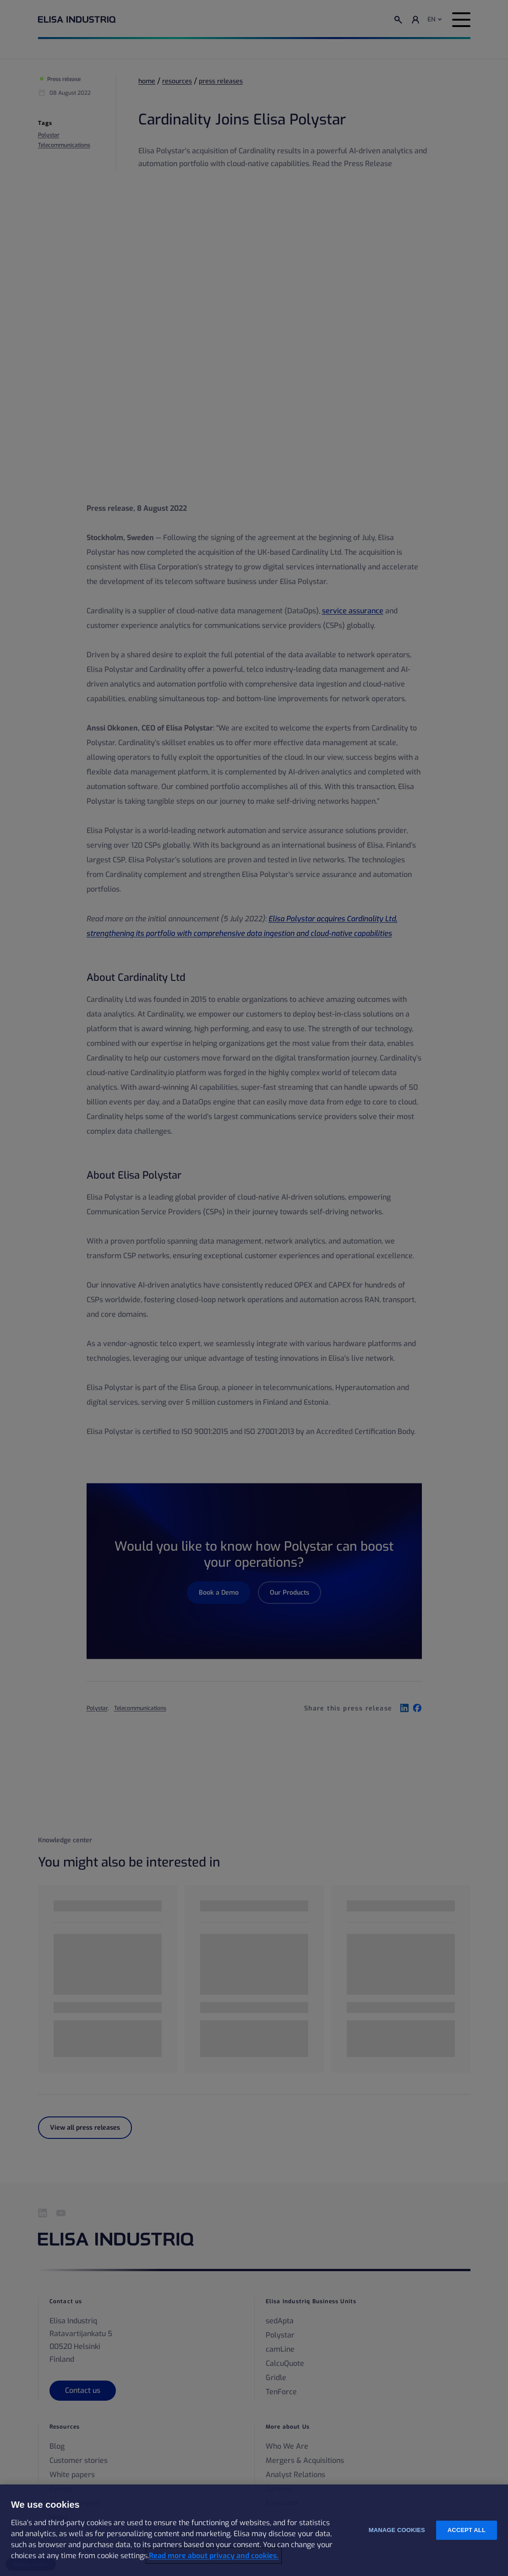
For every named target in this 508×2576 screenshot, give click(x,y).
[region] (254, 2530)
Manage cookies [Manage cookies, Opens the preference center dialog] (397, 2530)
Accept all (467, 2530)
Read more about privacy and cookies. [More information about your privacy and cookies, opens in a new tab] (214, 2555)
